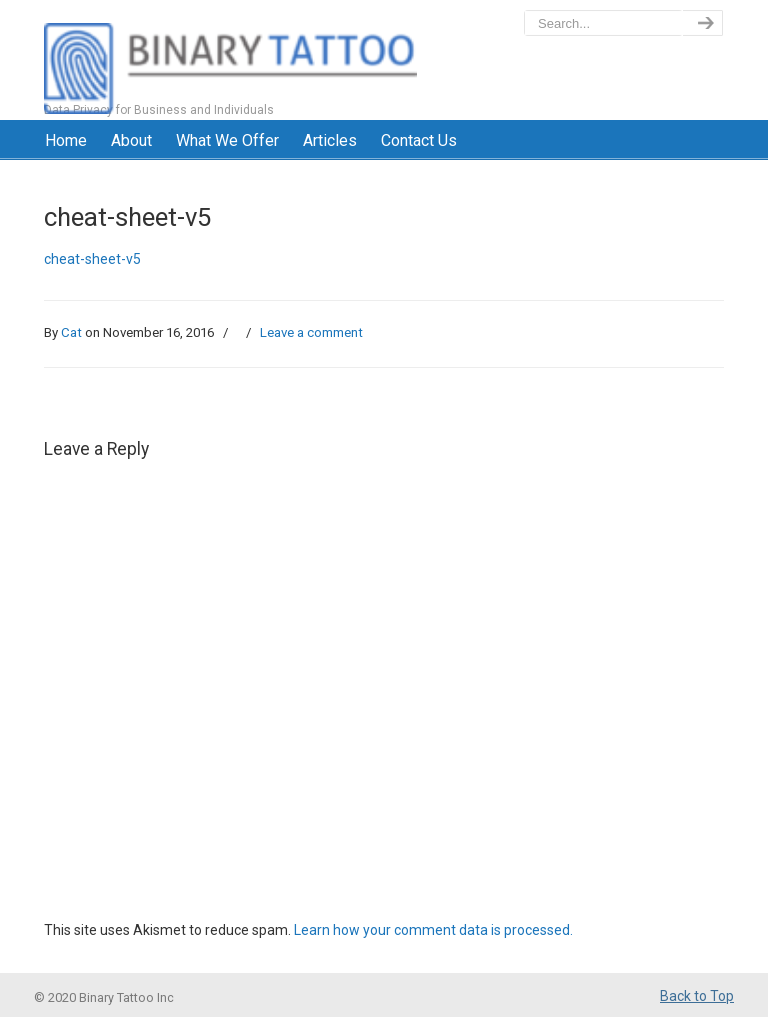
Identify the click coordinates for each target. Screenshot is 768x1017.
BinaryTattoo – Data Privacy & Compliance (230, 60)
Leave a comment (311, 332)
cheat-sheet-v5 (92, 259)
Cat (71, 332)
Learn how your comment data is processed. (433, 930)
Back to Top (697, 996)
